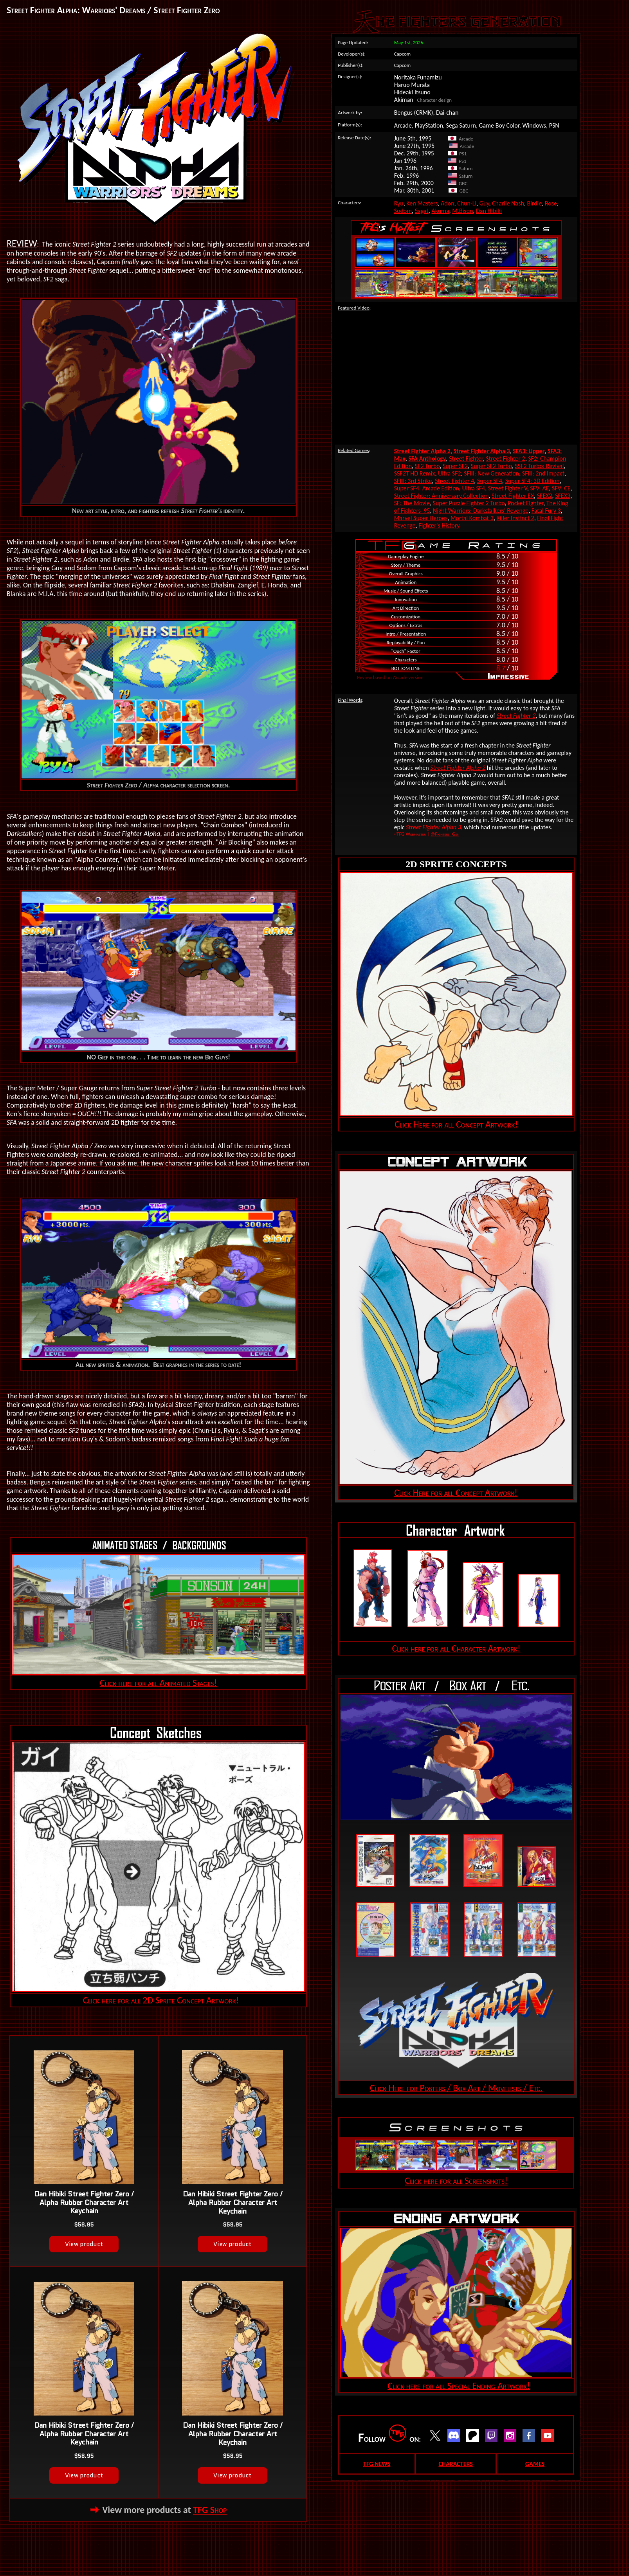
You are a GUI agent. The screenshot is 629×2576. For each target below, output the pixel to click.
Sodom (403, 210)
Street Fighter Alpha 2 (457, 767)
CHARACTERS (455, 2464)
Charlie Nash (508, 203)
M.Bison (462, 210)
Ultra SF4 (473, 488)
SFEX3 (562, 495)
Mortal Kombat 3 (472, 518)
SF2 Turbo (427, 466)
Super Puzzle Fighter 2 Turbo (469, 503)
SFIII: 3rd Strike (413, 481)
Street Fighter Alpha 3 (433, 827)
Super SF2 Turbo (491, 466)
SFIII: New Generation (491, 473)
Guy (484, 203)
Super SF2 (455, 466)
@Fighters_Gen (445, 834)
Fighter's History (439, 525)
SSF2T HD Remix (414, 473)
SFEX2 (544, 495)
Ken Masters (422, 203)
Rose (551, 203)
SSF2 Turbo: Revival (539, 466)
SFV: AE (539, 488)
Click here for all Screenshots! (456, 2180)
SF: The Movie (412, 503)
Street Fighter (466, 458)
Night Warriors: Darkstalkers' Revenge (480, 510)
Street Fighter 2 (505, 458)
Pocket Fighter (525, 503)
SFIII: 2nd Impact (543, 473)
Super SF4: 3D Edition (532, 481)
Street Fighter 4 (454, 481)
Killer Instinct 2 (515, 518)
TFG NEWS (376, 2464)
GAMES (534, 2464)
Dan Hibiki (489, 210)
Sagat (422, 210)
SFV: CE (561, 488)
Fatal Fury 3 (546, 510)
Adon (447, 203)
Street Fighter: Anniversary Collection (441, 495)
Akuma (440, 210)
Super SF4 (489, 481)
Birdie (534, 203)
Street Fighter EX (513, 495)
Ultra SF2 (449, 473)
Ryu (399, 203)
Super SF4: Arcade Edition (426, 488)
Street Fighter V (507, 488)
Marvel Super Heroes (421, 518)
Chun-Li (466, 203)
